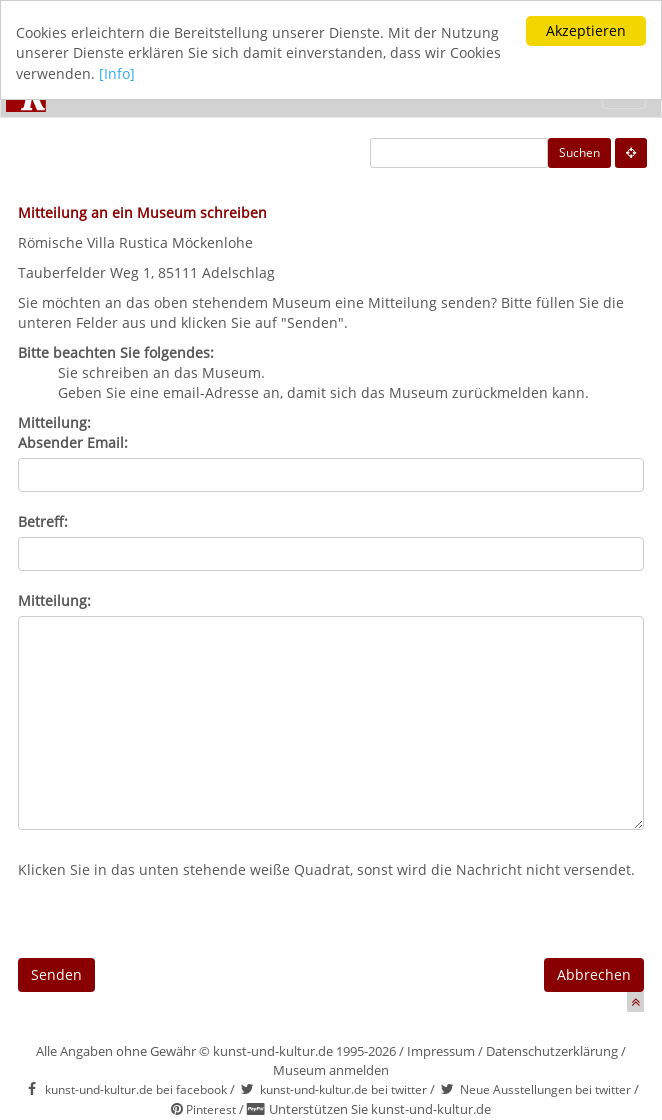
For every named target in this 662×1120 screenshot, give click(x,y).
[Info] (117, 73)
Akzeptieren (586, 30)
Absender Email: (73, 442)
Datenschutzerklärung (552, 1051)
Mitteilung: (54, 600)
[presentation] (170, 919)
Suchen (579, 152)
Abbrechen (594, 974)
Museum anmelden (331, 1070)
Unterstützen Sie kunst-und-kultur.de (380, 1109)
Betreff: (43, 521)
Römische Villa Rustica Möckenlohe (135, 242)
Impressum (441, 1051)
